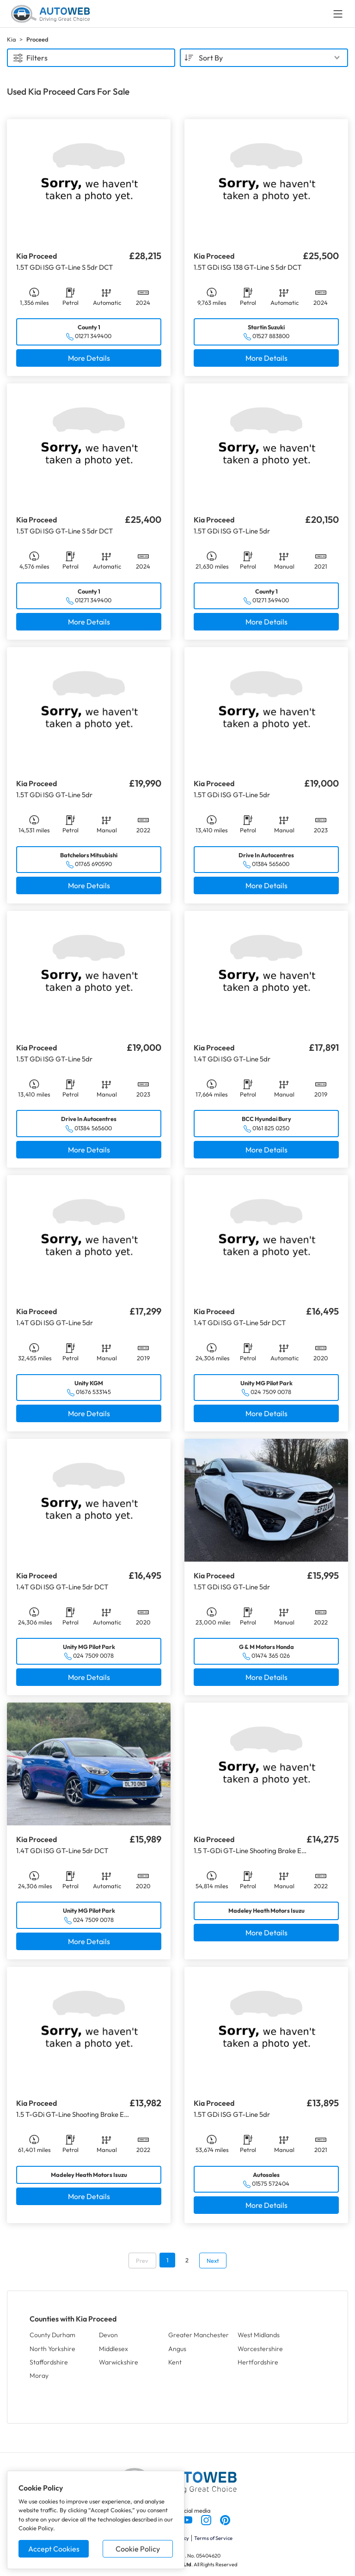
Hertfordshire (258, 2362)
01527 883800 (270, 335)
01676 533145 (93, 1391)
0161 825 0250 (270, 1128)
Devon (108, 2335)
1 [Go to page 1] (167, 2260)
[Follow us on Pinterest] (225, 2519)
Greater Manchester (198, 2335)
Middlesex (113, 2349)
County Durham (52, 2335)
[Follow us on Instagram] (207, 2519)
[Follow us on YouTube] (188, 2519)
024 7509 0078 (271, 1391)
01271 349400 (93, 335)
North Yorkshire (52, 2349)
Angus (177, 2349)
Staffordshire (49, 2362)
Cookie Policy (138, 2548)
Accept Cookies (54, 2548)
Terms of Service (213, 2538)
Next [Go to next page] (213, 2260)
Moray (39, 2375)
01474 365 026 (270, 1655)
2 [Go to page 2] (187, 2260)
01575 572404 (270, 2183)
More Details (89, 358)
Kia (11, 39)
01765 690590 (93, 863)
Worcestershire (260, 2349)
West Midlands (259, 2335)
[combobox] (264, 57)
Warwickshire (118, 2362)
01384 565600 (270, 863)
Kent (175, 2362)
